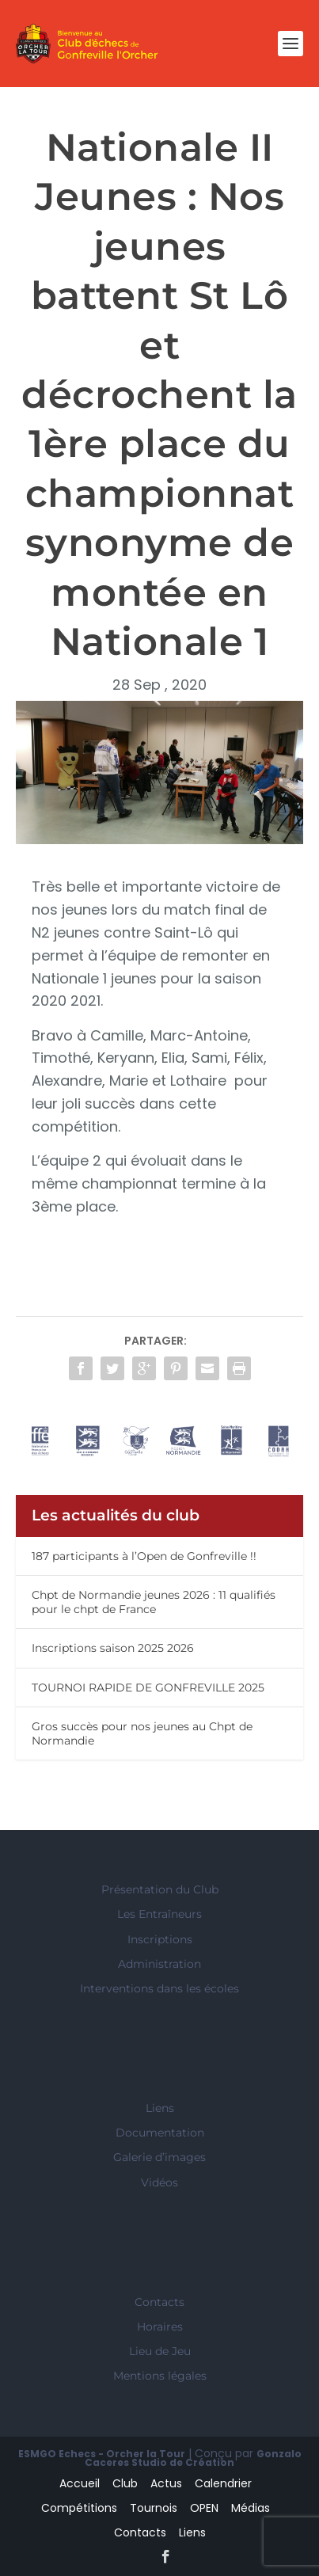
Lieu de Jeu (160, 2351)
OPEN (204, 2508)
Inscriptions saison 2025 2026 (113, 1648)
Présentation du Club (159, 1889)
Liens (160, 2108)
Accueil (79, 2483)
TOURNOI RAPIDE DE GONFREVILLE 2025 (148, 1687)
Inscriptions (159, 1939)
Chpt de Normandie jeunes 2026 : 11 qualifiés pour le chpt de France (153, 1602)
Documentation (160, 2132)
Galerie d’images (159, 2157)
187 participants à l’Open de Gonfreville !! (144, 1556)
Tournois (153, 2508)
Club (125, 2483)
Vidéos (159, 2182)
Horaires (160, 2326)
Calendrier (223, 2483)
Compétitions (79, 2508)
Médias (250, 2508)
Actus (166, 2483)
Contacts (159, 2302)
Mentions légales (160, 2376)
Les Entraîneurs (159, 1914)
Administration (159, 1964)
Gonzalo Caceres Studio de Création (193, 2458)
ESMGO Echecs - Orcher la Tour (101, 2453)
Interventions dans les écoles (159, 1988)
